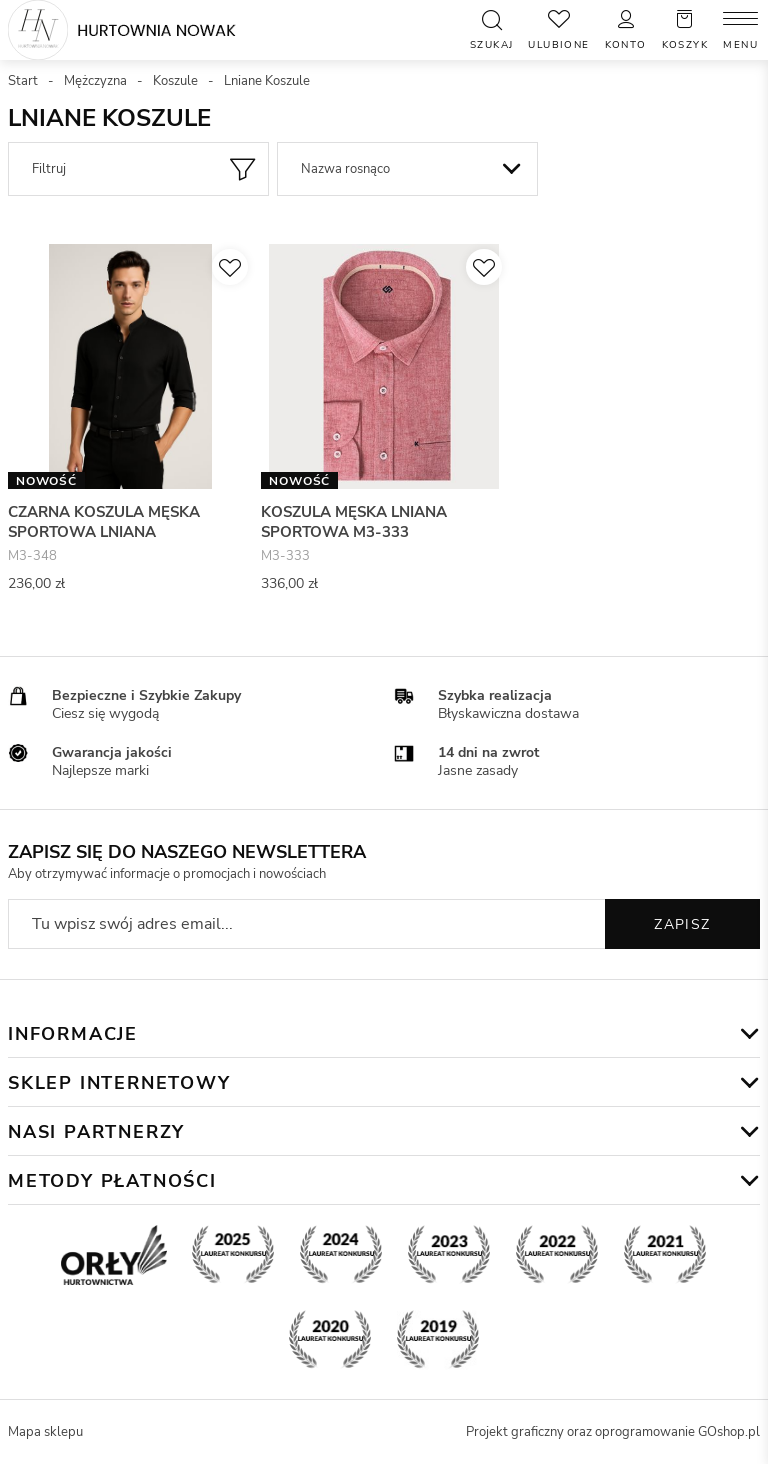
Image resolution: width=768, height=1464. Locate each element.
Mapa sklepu (45, 1432)
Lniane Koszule (267, 81)
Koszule (175, 81)
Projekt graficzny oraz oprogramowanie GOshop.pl (613, 1432)
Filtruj (49, 169)
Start (23, 81)
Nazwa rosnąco (345, 169)
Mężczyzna (95, 81)
